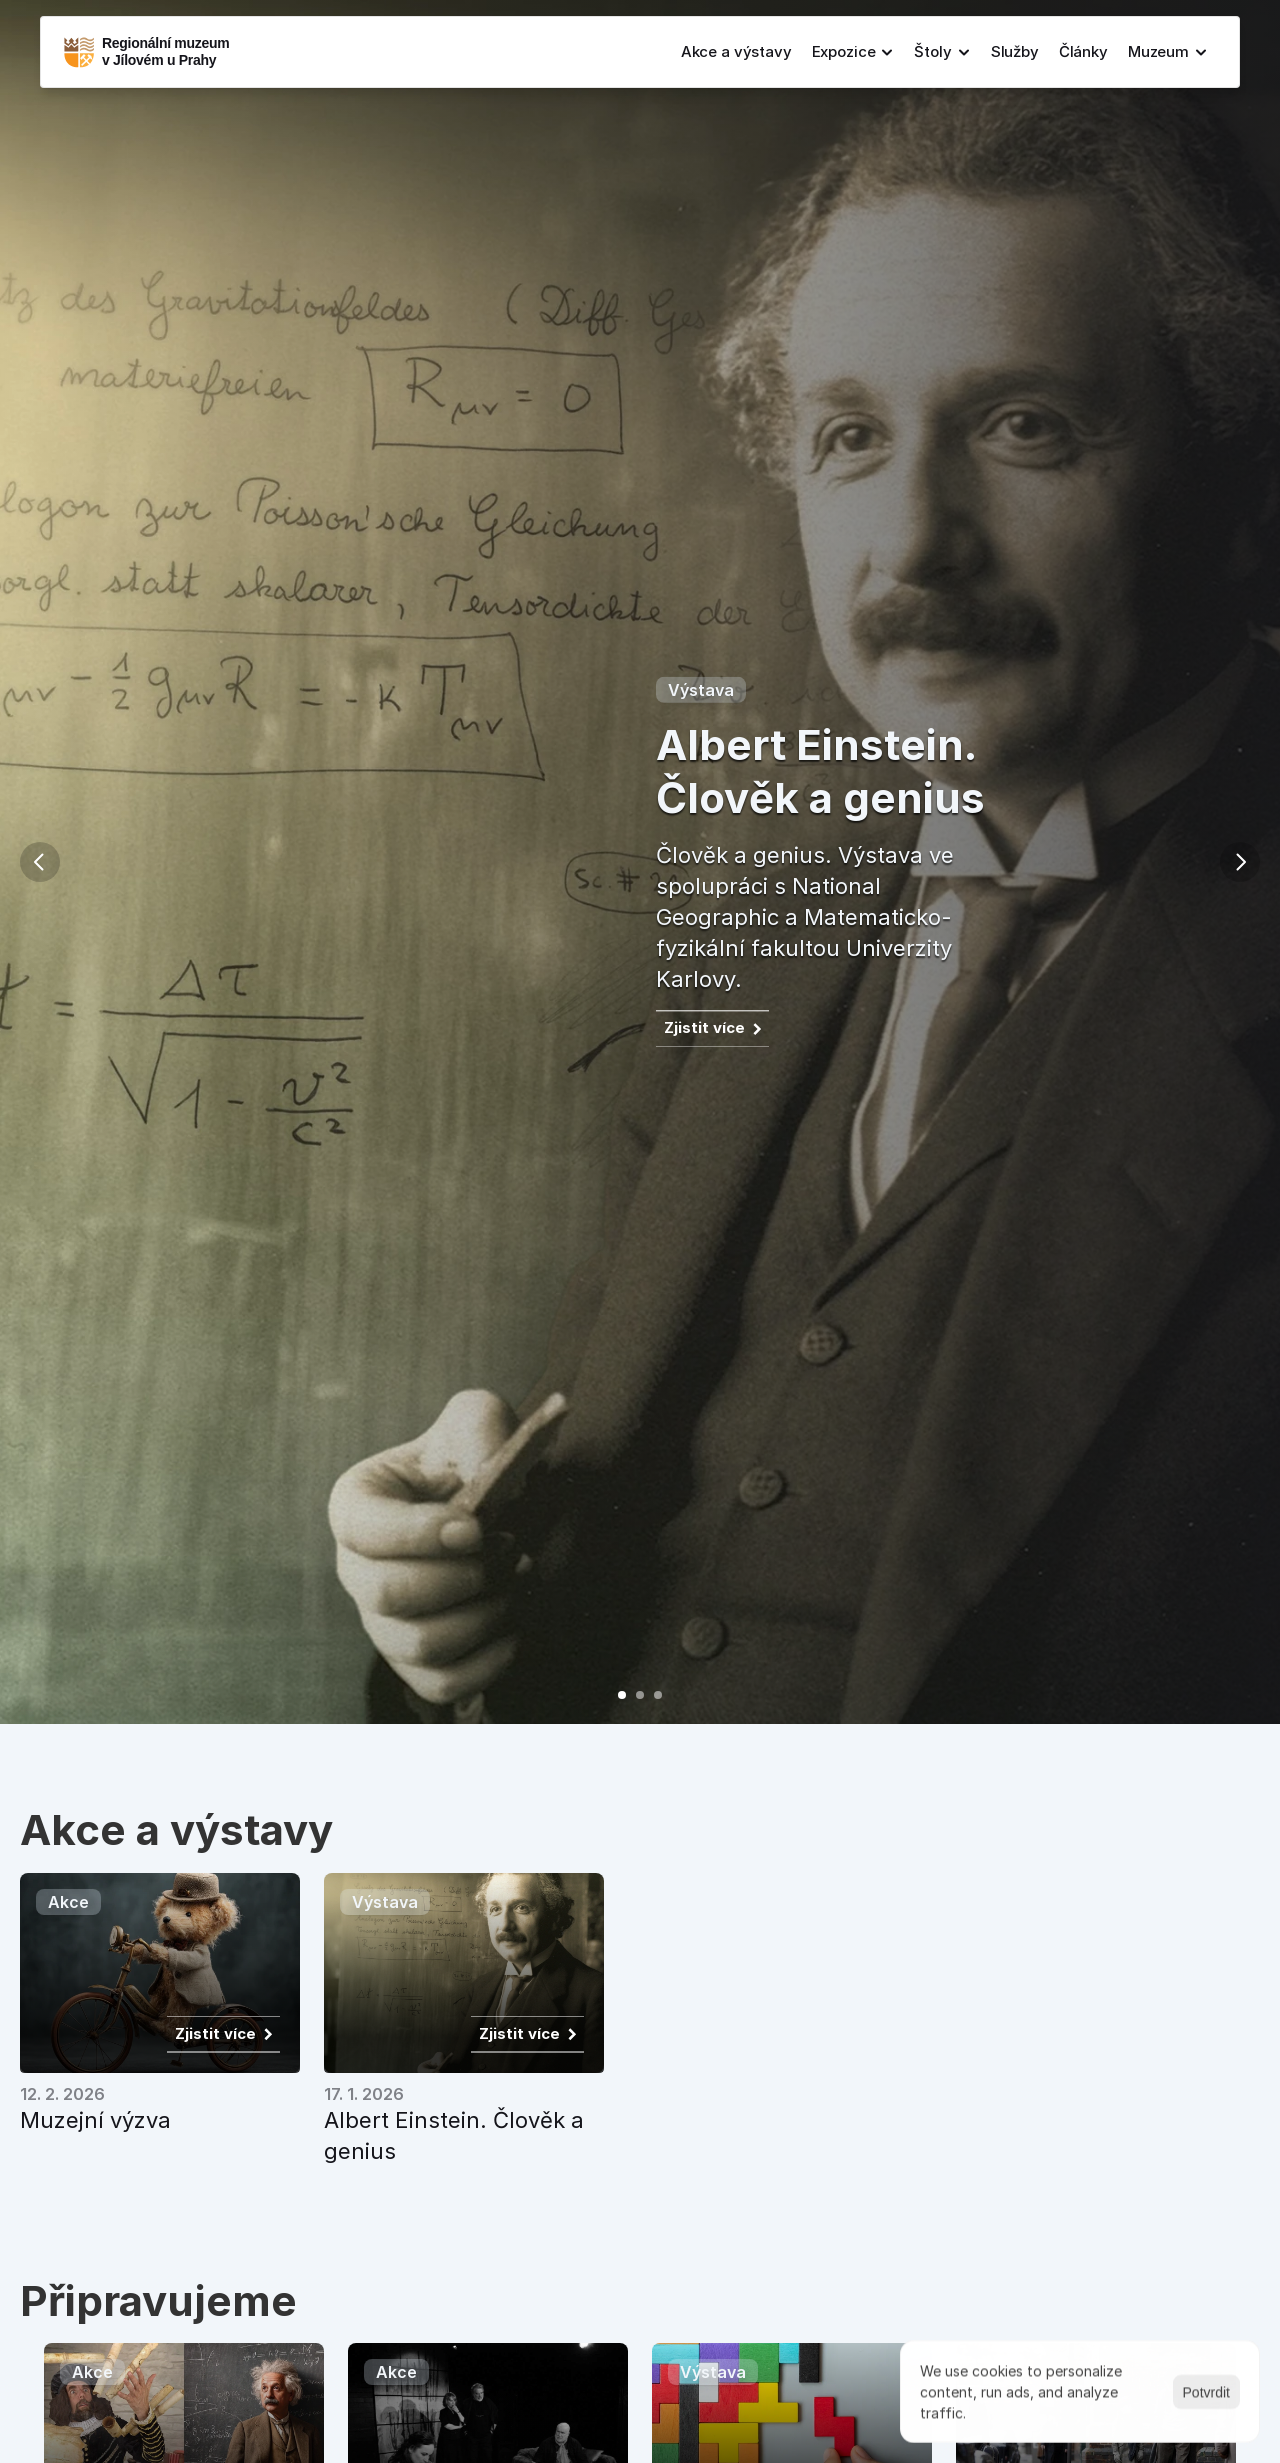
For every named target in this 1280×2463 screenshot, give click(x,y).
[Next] (1240, 862)
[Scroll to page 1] (617, 1695)
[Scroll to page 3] (663, 1695)
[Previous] (40, 862)
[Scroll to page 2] (640, 1695)
